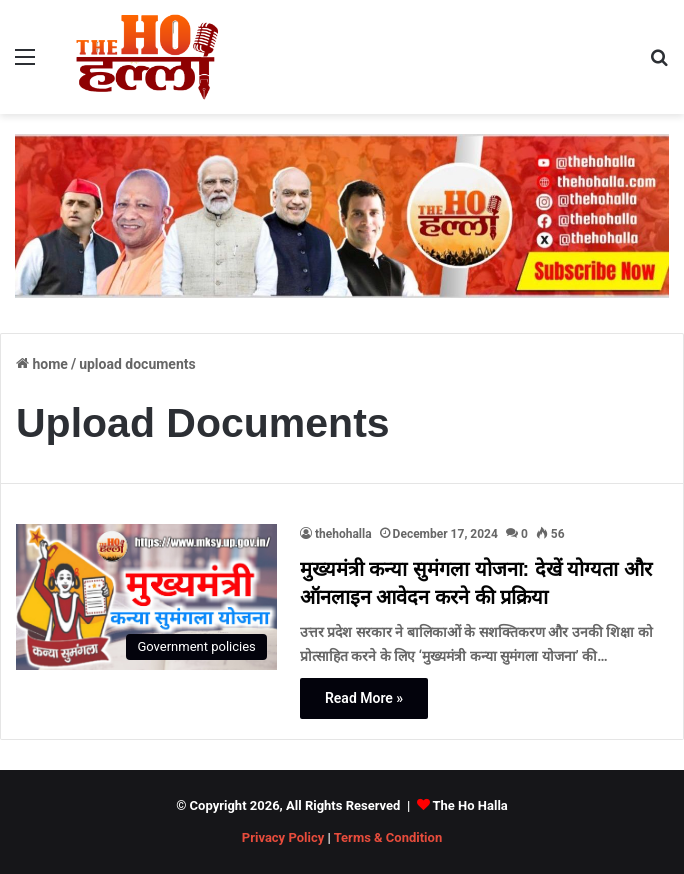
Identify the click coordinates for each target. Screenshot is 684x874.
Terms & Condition (388, 837)
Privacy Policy (283, 837)
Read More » (364, 698)
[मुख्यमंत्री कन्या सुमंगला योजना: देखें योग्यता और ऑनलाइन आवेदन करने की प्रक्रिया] (146, 597)
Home (42, 364)
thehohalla (343, 534)
